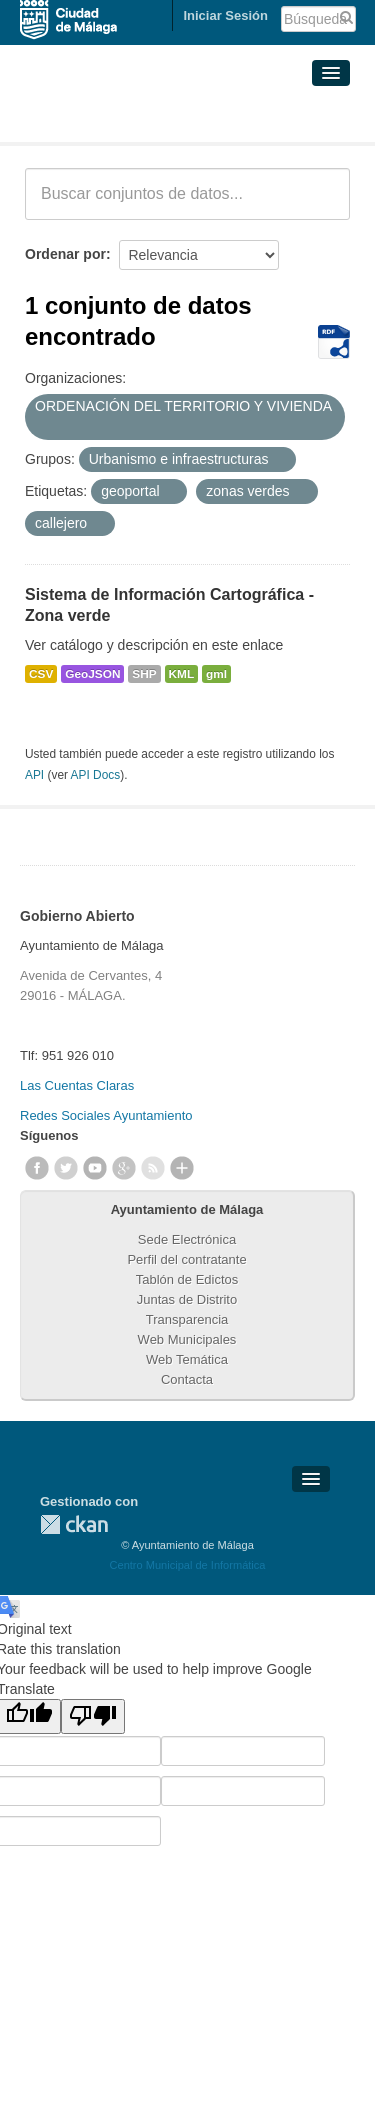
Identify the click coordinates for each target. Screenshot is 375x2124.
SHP (144, 674)
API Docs (96, 775)
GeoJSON (92, 674)
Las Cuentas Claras (77, 1085)
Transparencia (187, 1319)
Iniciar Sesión (225, 15)
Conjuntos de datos (113, 118)
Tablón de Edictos (187, 1279)
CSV (41, 674)
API (34, 775)
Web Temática (187, 1359)
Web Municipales (187, 1339)
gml (216, 674)
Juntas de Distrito (187, 1299)
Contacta (187, 1379)
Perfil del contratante (186, 1259)
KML (182, 674)
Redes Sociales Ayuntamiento (106, 1115)
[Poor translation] (93, 1716)
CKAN (74, 1524)
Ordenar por (65, 254)
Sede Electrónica (187, 1239)
